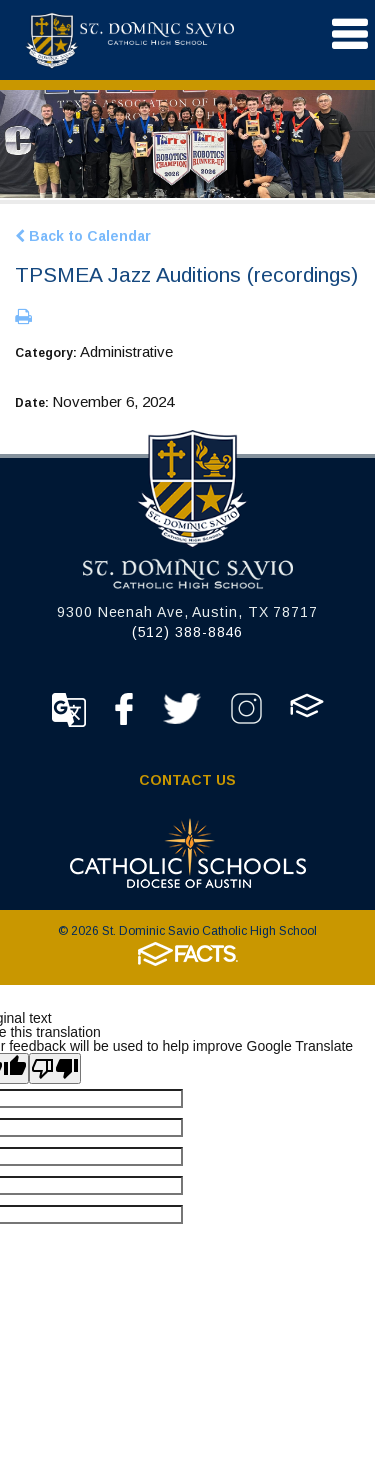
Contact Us (187, 780)
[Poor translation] (55, 1068)
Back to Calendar (83, 236)
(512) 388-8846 (188, 632)
